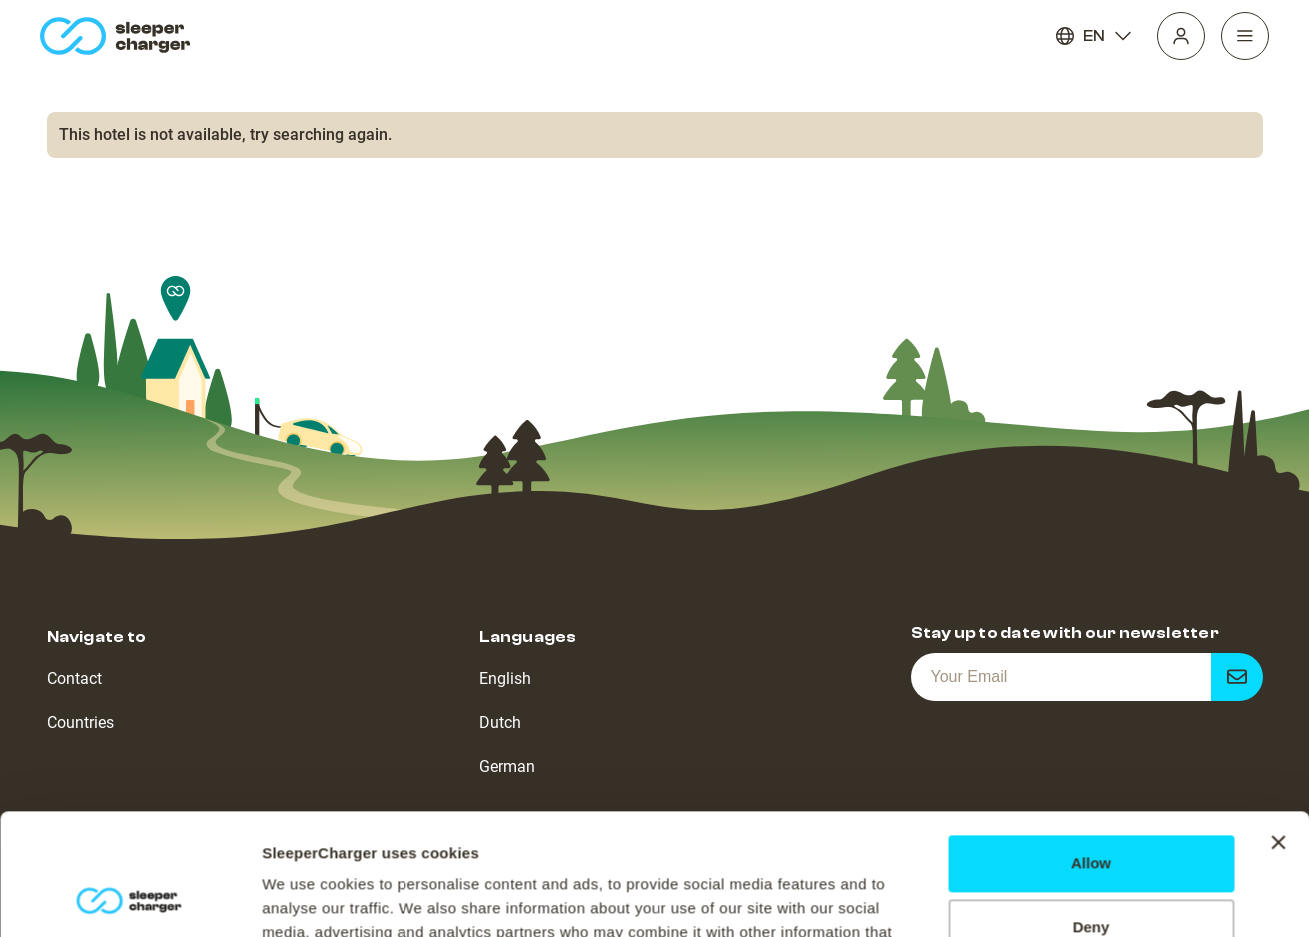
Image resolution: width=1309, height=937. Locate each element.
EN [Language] (1094, 36)
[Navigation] (1245, 36)
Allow (1091, 749)
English (505, 678)
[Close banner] (1278, 729)
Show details (308, 897)
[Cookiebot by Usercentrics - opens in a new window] (129, 898)
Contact (74, 678)
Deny (1091, 813)
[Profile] (1181, 36)
